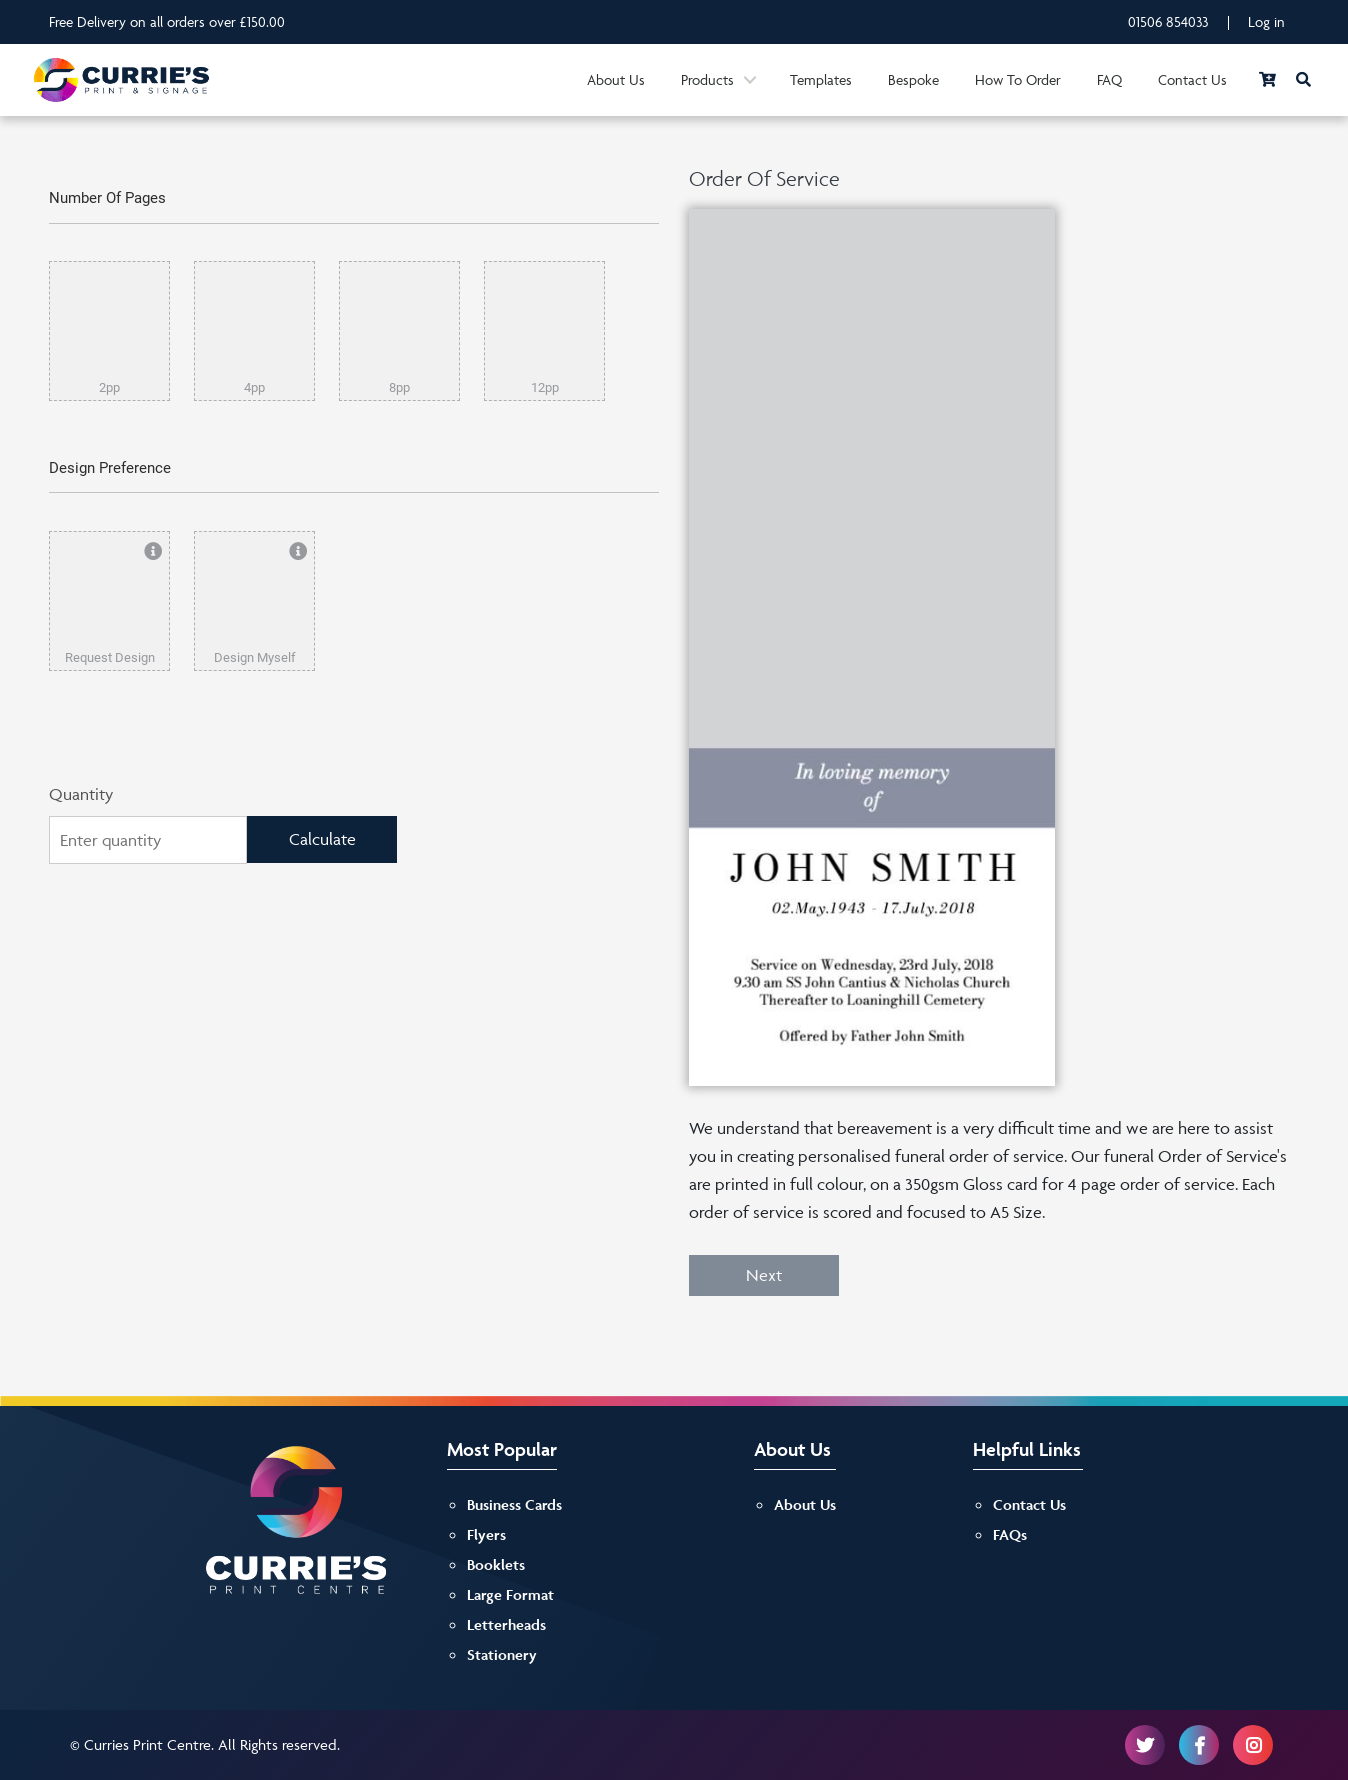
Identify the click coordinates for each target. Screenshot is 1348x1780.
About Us (616, 79)
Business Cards (514, 1504)
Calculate (322, 839)
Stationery (502, 1654)
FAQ (1109, 79)
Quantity (81, 794)
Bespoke (913, 79)
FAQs (1010, 1534)
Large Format (510, 1594)
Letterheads (506, 1624)
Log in (1266, 21)
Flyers (486, 1534)
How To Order (1018, 79)
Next (764, 1275)
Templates (821, 79)
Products (707, 79)
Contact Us (1192, 79)
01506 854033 (1168, 21)
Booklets (496, 1564)
